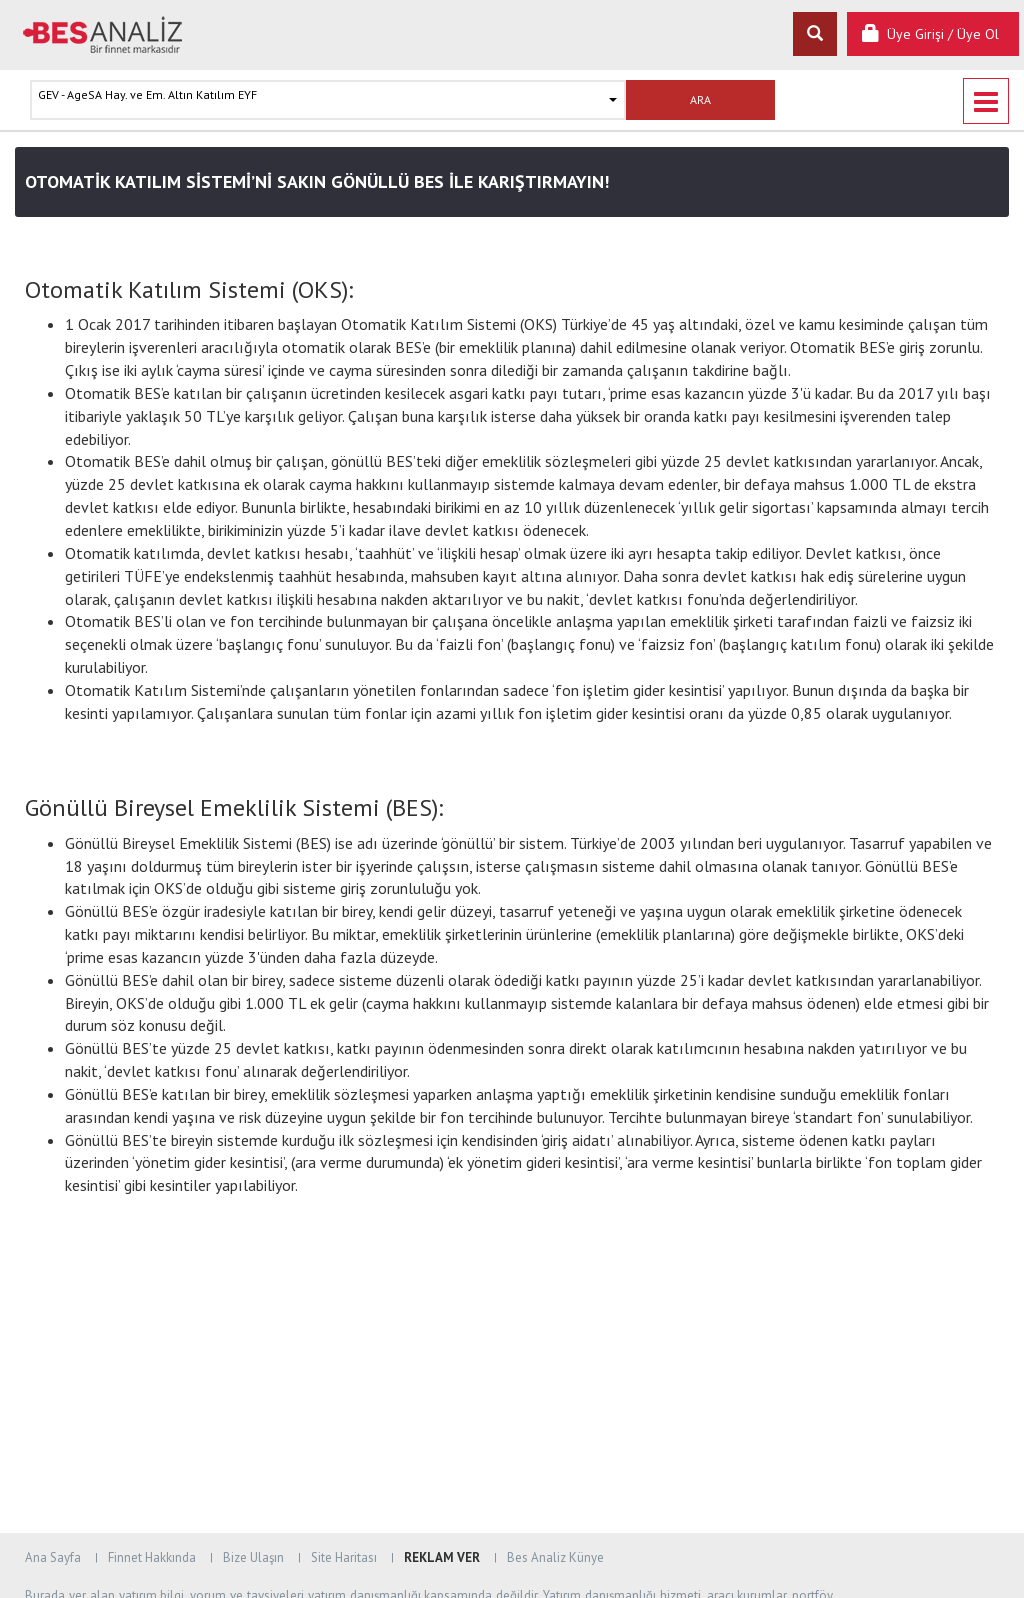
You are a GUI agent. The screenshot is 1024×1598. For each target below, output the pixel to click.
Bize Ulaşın (253, 1557)
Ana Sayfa (53, 1557)
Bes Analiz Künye (555, 1557)
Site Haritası (344, 1557)
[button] (328, 100)
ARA (700, 99)
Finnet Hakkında (152, 1557)
